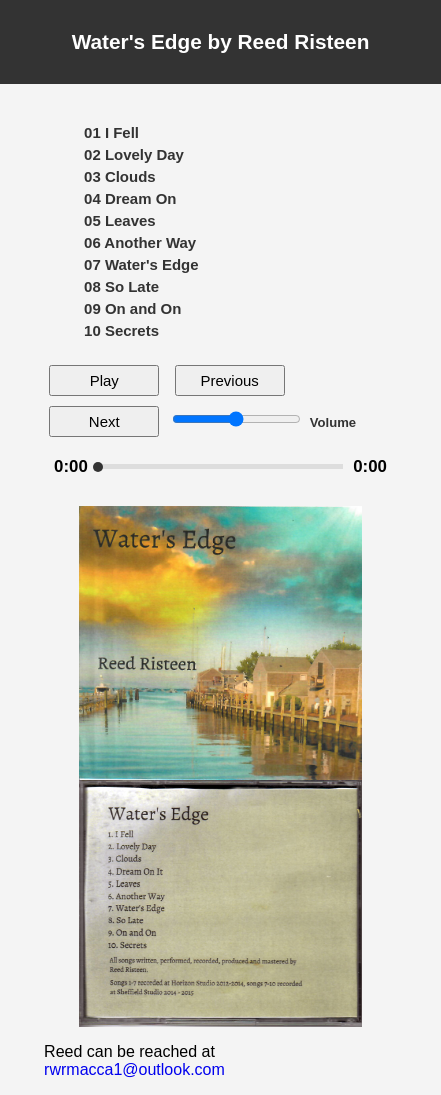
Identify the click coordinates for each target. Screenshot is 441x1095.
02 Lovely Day (134, 154)
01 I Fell (111, 132)
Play (104, 380)
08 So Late (121, 286)
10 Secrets (121, 330)
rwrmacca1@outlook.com (134, 1069)
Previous (230, 380)
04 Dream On (130, 198)
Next (104, 421)
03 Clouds (120, 176)
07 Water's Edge (141, 264)
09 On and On (132, 308)
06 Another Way (140, 242)
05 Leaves (120, 220)
